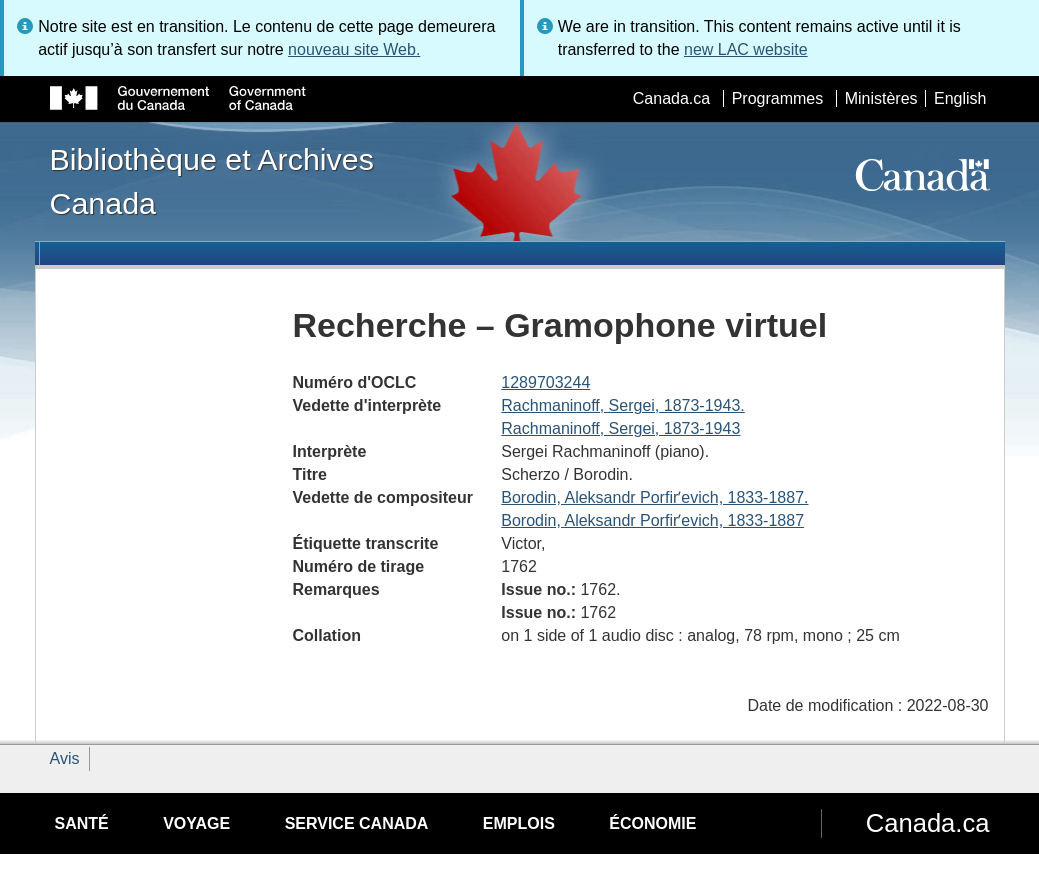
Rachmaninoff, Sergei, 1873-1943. (622, 405)
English (960, 98)
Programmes (778, 98)
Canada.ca (671, 98)
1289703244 (545, 382)
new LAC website (746, 49)
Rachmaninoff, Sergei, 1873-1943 (620, 428)
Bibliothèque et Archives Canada (212, 181)
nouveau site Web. (354, 49)
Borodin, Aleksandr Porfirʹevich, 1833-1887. (654, 497)
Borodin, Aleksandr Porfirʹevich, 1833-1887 (652, 520)
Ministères (881, 98)
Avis (65, 758)
